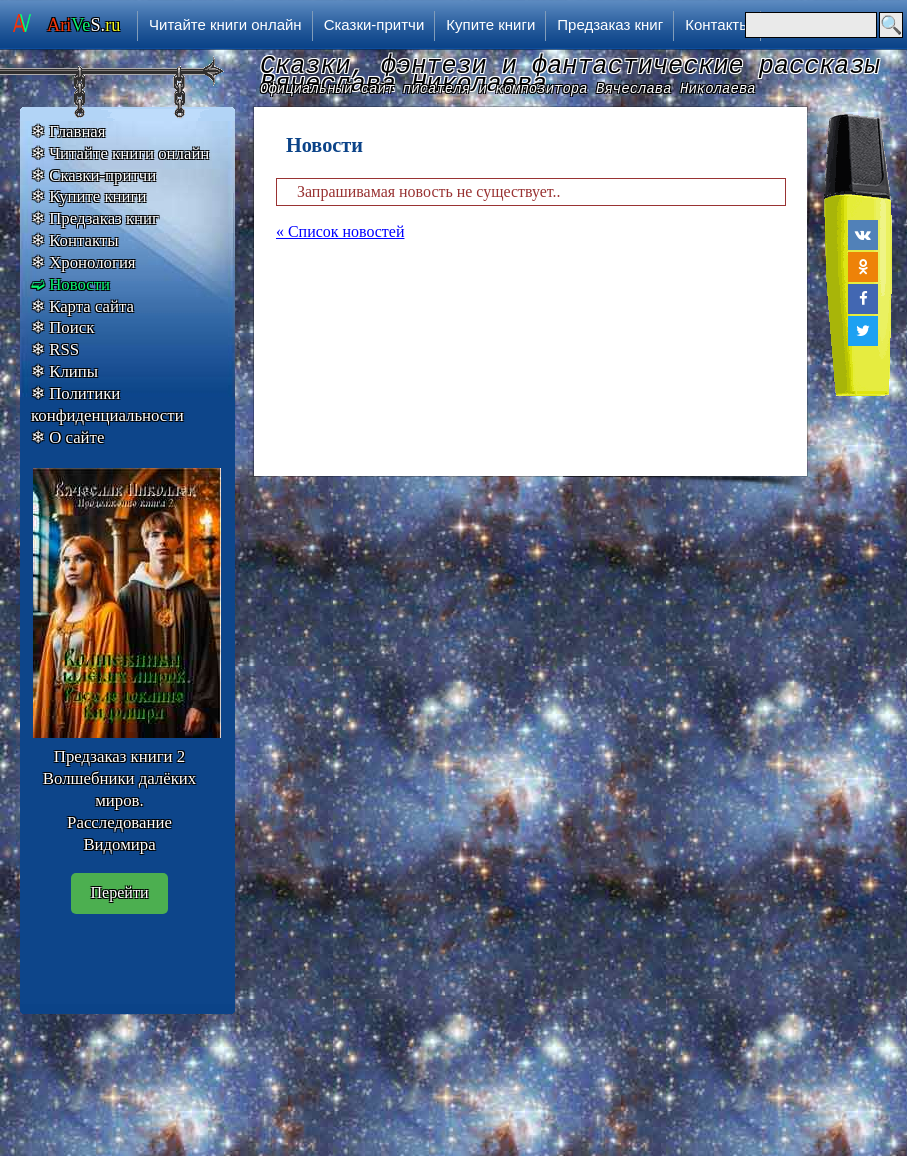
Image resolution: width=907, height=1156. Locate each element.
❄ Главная (68, 131)
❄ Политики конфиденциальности (107, 404)
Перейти (120, 892)
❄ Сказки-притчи (93, 175)
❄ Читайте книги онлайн (120, 153)
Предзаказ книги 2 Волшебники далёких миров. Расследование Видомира (119, 800)
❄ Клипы (64, 371)
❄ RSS (55, 349)
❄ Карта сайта (82, 306)
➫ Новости (70, 284)
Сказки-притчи (374, 24)
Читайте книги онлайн (225, 24)
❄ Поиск (62, 327)
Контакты (717, 24)
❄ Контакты (74, 240)
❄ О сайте (67, 437)
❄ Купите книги (88, 196)
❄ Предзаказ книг (95, 218)
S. (83, 25)
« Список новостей (340, 231)
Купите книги (490, 24)
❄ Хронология (83, 262)
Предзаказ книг (610, 24)
